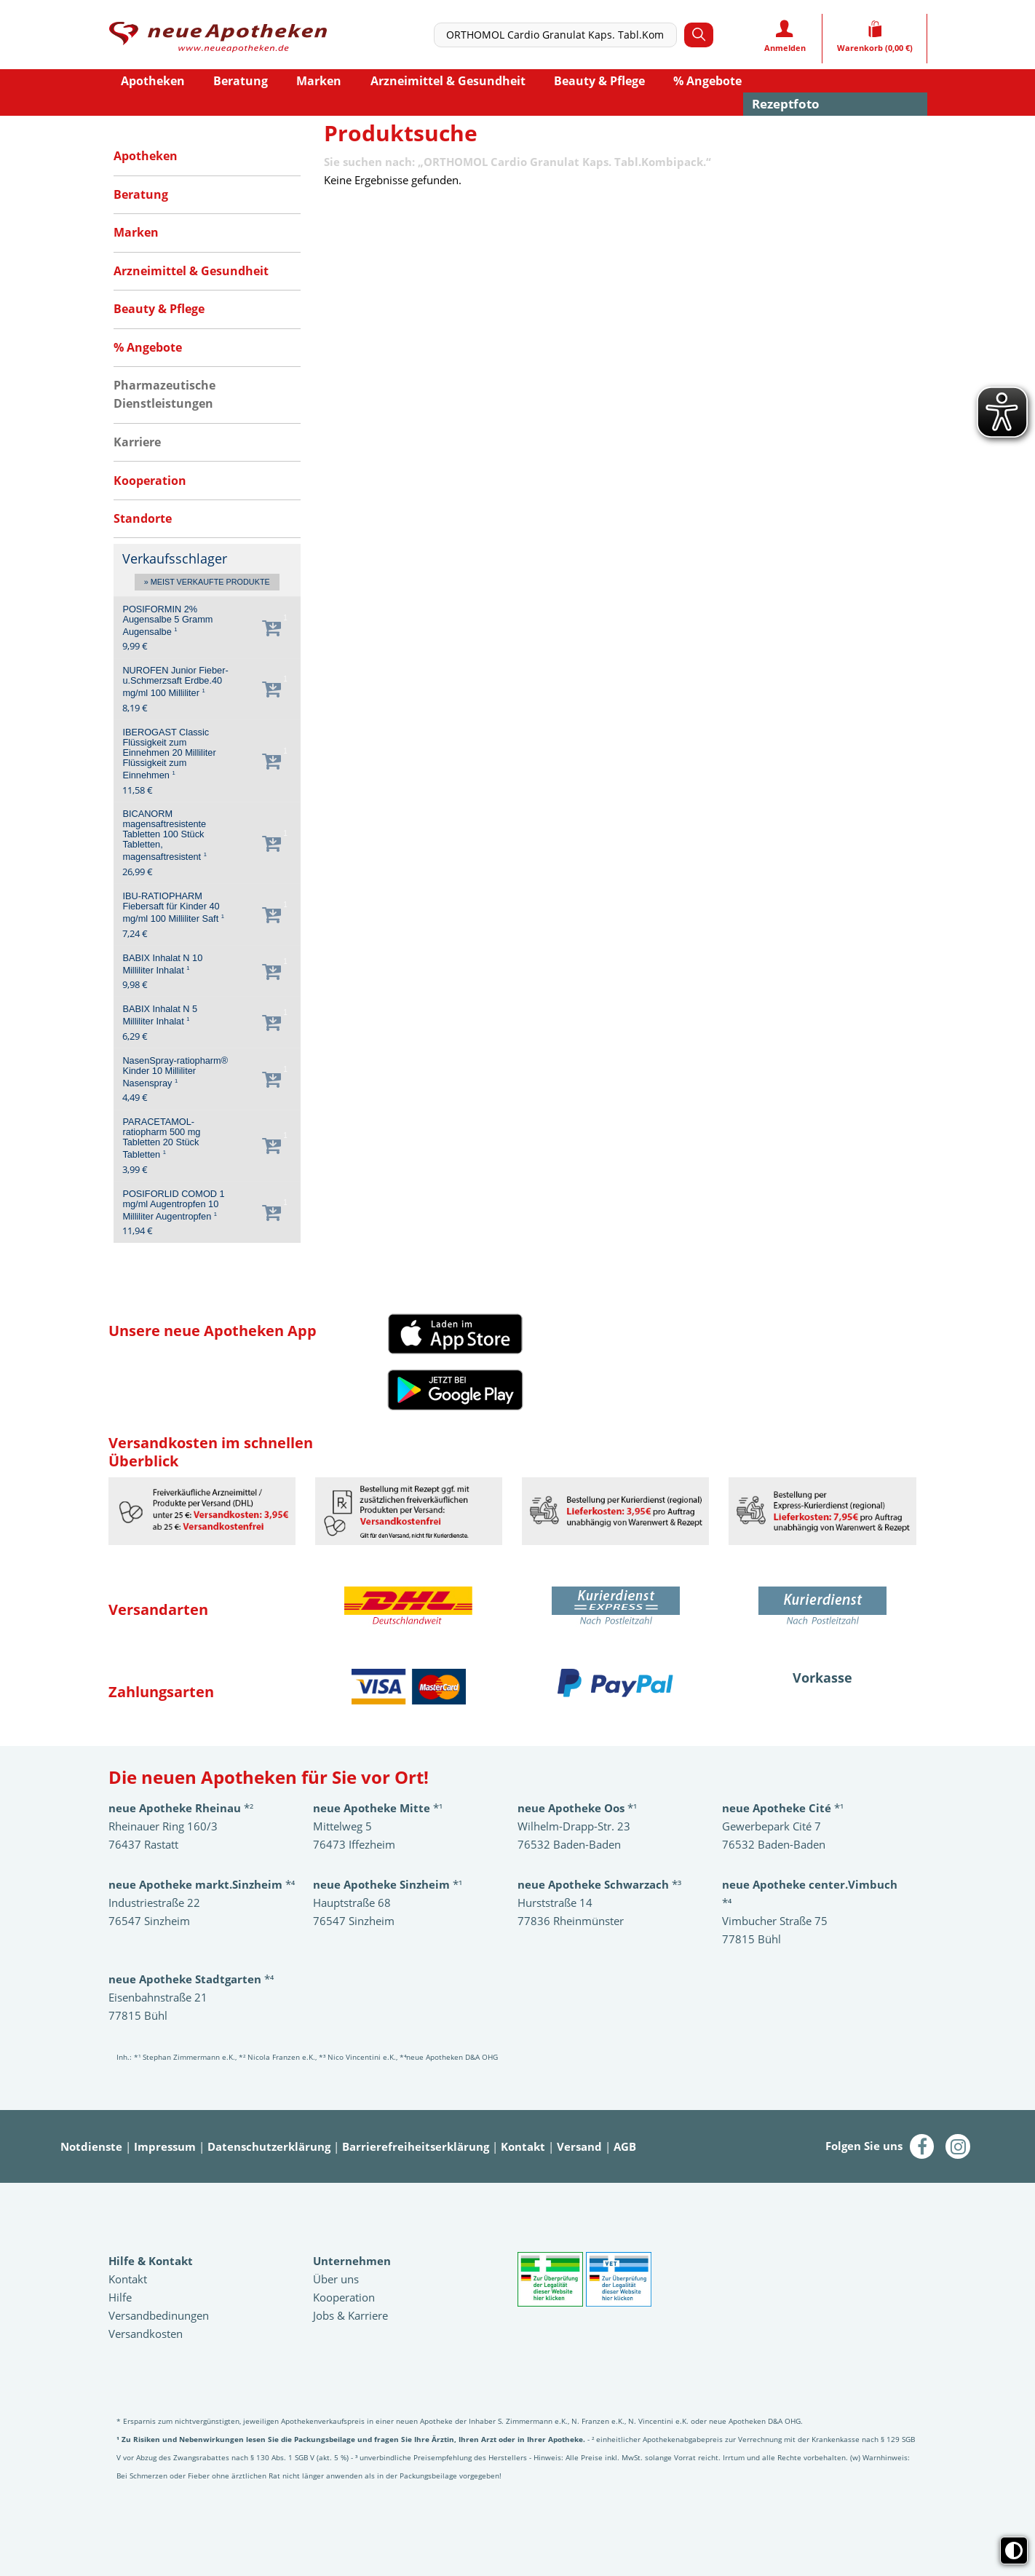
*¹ (387, 1884)
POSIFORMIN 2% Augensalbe (167, 620)
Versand (579, 2146)
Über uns (336, 2279)
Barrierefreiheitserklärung (415, 2146)
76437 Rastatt (143, 1844)
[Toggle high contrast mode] (1014, 2550)
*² (180, 1808)
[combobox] (559, 35)
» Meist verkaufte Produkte (207, 581)
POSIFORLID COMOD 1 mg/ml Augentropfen (173, 1205)
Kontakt (523, 2146)
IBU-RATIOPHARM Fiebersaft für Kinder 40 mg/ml (173, 907)
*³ (599, 1884)
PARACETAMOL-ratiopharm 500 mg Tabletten (161, 1138)
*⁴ (191, 1979)
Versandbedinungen (158, 2315)
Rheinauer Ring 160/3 (163, 1826)
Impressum (165, 2146)
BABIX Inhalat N (162, 964)
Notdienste (91, 2146)
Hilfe (120, 2297)
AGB (625, 2146)
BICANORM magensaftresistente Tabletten (164, 835)
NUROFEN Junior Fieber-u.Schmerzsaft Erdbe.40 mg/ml (175, 681)
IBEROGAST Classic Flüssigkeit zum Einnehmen (168, 754)
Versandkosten (145, 2333)
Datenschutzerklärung (268, 2146)
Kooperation (344, 2297)
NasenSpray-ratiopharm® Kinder (175, 1072)
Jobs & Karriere (350, 2315)
